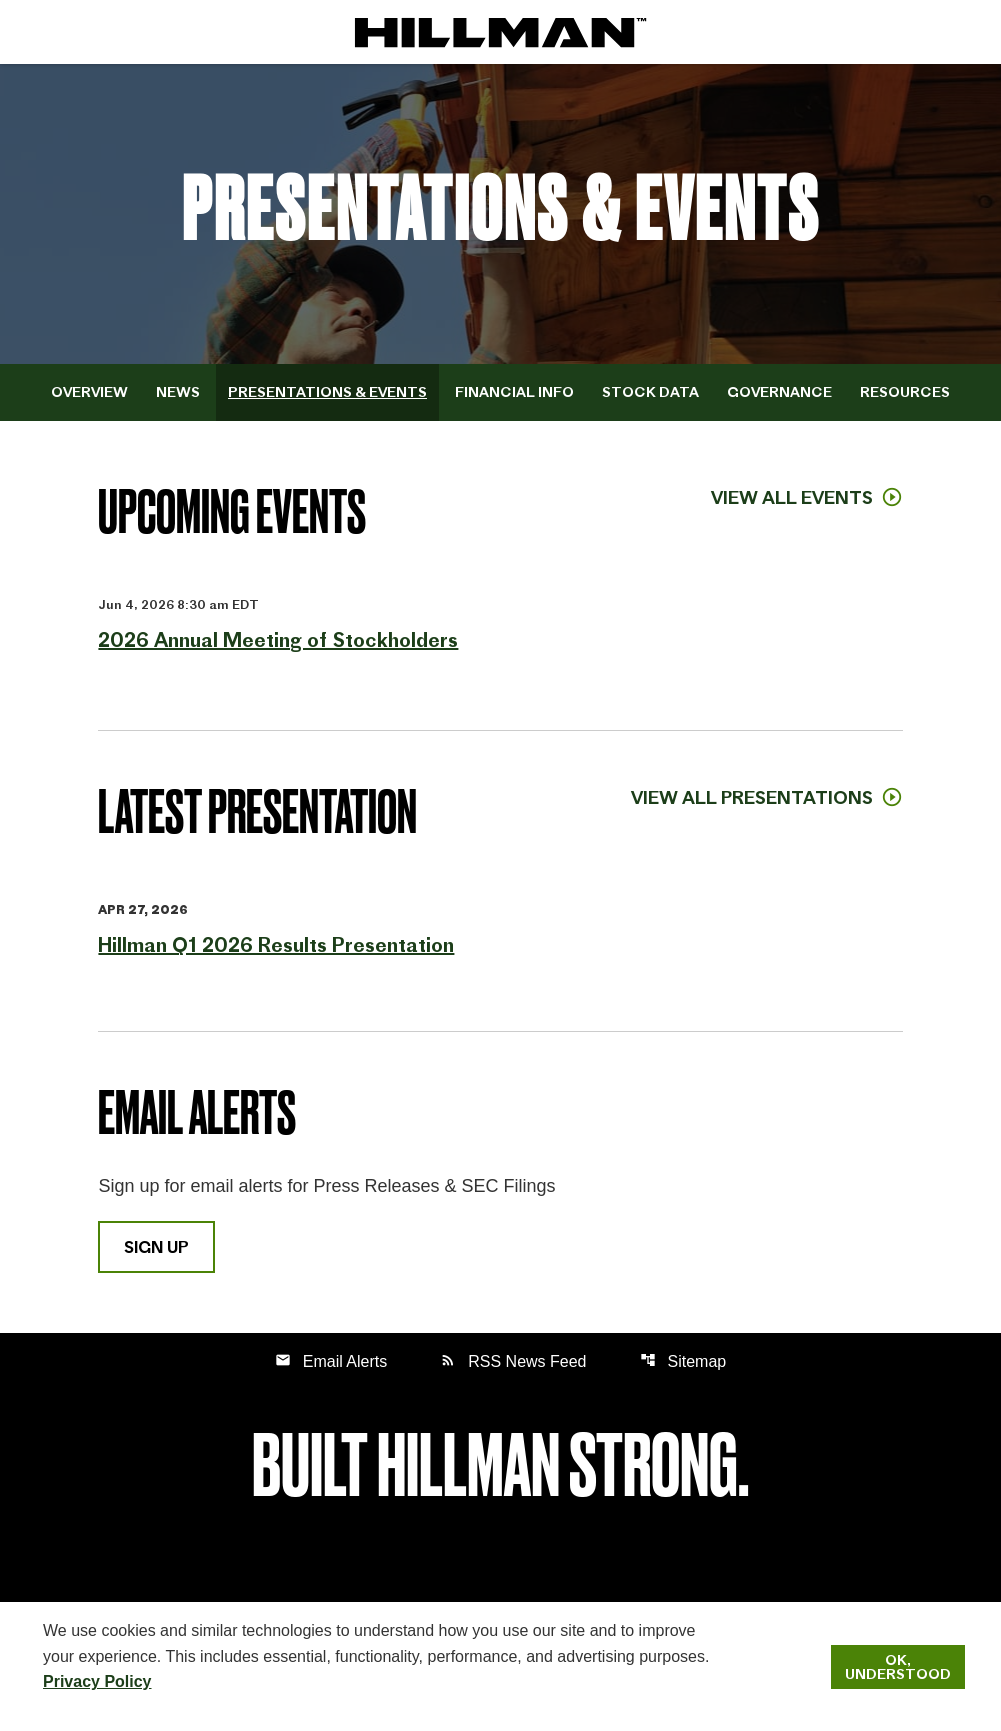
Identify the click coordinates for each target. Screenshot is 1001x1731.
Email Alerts (331, 1360)
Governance (779, 392)
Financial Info (514, 392)
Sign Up (156, 1247)
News (178, 392)
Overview (89, 392)
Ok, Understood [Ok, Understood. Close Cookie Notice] (898, 1667)
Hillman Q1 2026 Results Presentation (276, 944)
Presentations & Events (327, 392)
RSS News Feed (513, 1360)
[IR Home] (501, 32)
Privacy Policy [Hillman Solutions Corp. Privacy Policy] (97, 1681)
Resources (905, 392)
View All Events (792, 497)
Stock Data (650, 392)
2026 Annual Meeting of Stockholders (278, 639)
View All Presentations (752, 797)
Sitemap (683, 1360)
